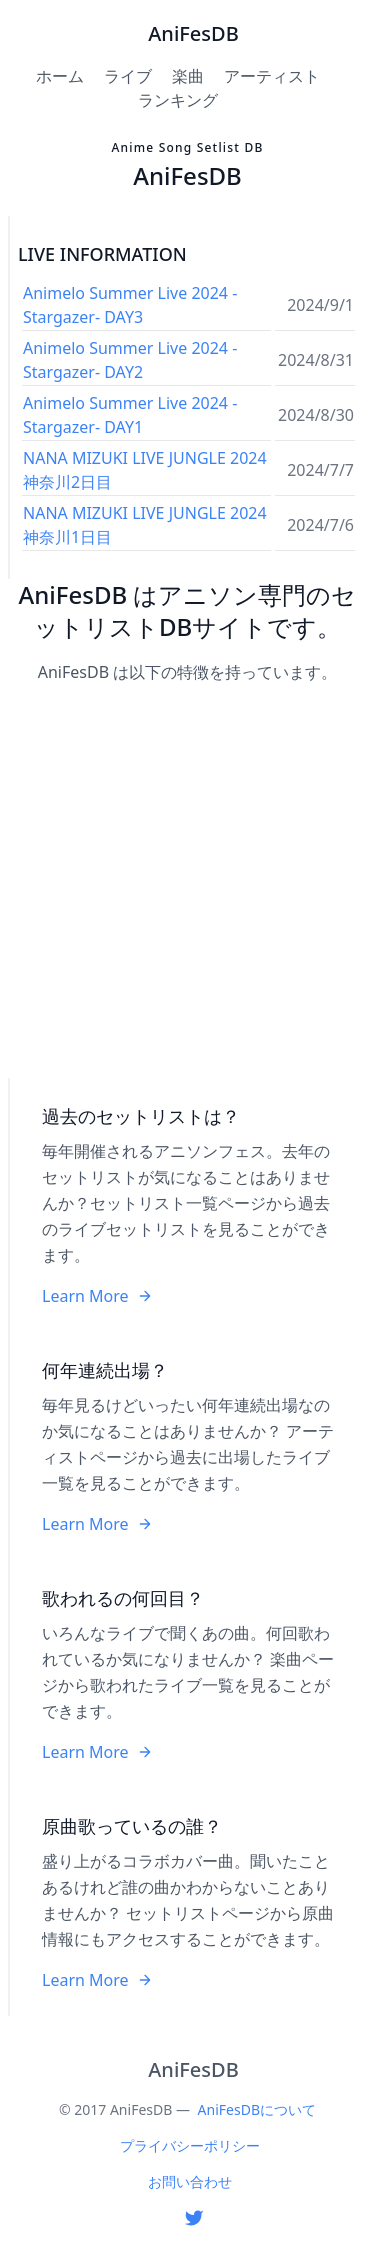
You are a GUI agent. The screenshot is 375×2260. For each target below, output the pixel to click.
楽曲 (188, 76)
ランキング (178, 100)
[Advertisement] (187, 882)
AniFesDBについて (257, 2109)
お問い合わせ (190, 2181)
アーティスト (272, 76)
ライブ (128, 76)
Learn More (97, 1296)
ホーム (60, 76)
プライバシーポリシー (190, 2145)
